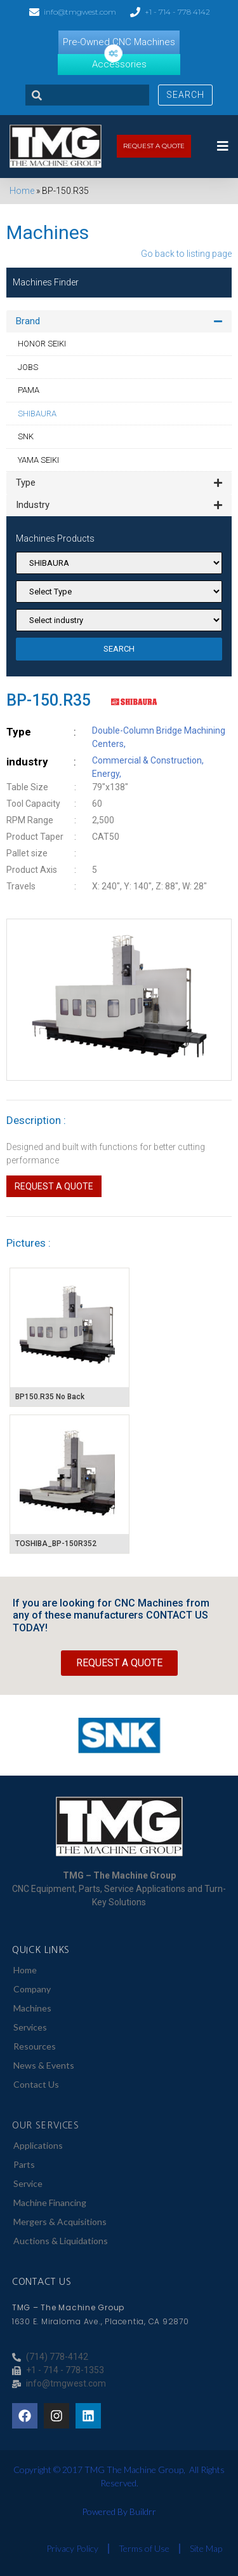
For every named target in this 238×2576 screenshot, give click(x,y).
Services (30, 2027)
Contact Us (36, 2084)
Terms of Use (144, 2548)
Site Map (206, 2548)
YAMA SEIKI (38, 460)
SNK (26, 436)
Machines (32, 2008)
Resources (34, 2046)
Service (28, 2183)
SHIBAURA (37, 413)
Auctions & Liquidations (60, 2240)
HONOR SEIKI (42, 343)
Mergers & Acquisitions (60, 2221)
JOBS (28, 367)
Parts (24, 2164)
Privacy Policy (72, 2548)
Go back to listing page (186, 254)
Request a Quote (54, 1186)
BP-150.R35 (48, 700)
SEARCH (119, 649)
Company (32, 1988)
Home (22, 191)
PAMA (28, 390)
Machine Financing (49, 2202)
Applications (38, 2145)
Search (185, 95)
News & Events (43, 2065)
